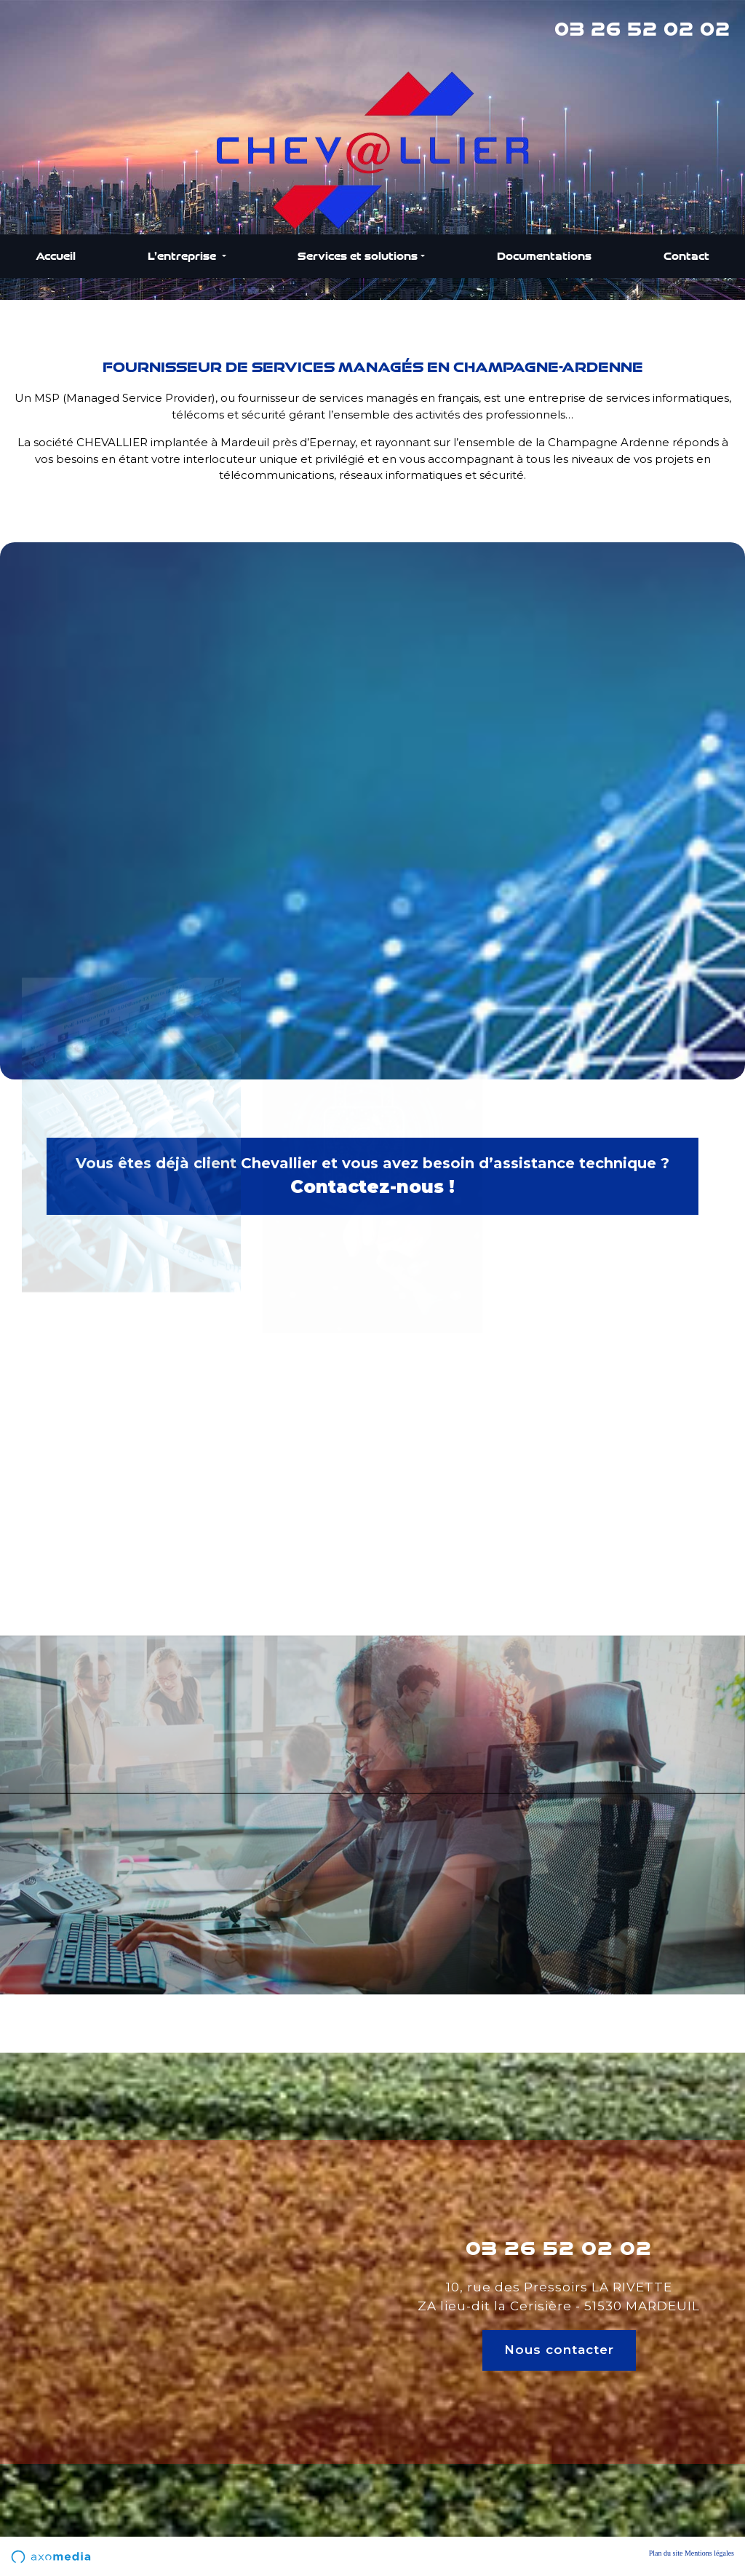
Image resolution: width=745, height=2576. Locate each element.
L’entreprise (183, 256)
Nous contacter (559, 2349)
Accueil (56, 256)
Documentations (544, 256)
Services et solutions (358, 256)
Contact (686, 256)
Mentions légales (709, 2553)
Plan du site (666, 2553)
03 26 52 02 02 (642, 29)
